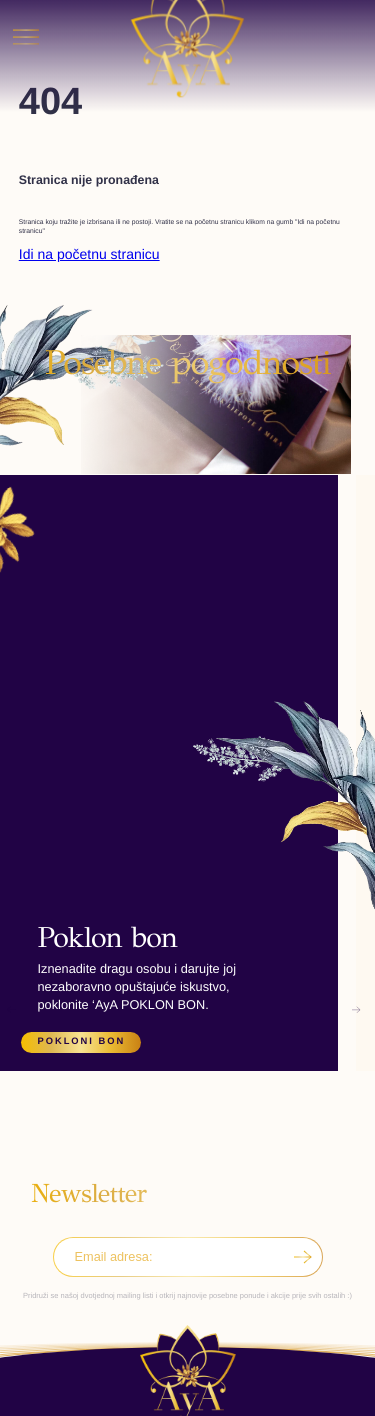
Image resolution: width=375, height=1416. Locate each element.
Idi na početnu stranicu (89, 254)
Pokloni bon (82, 1041)
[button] (11, 703)
